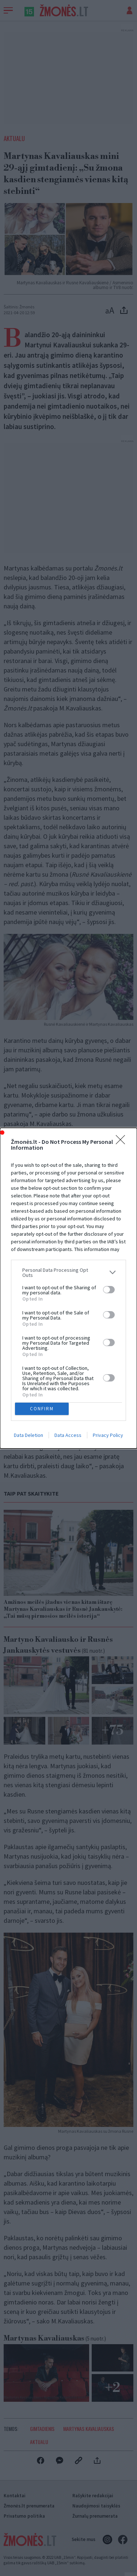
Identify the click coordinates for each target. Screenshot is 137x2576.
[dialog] (68, 1288)
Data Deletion (28, 1435)
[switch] (109, 1289)
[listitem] (68, 1272)
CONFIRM (42, 1408)
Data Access (67, 1435)
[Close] (123, 1142)
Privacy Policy (108, 1435)
